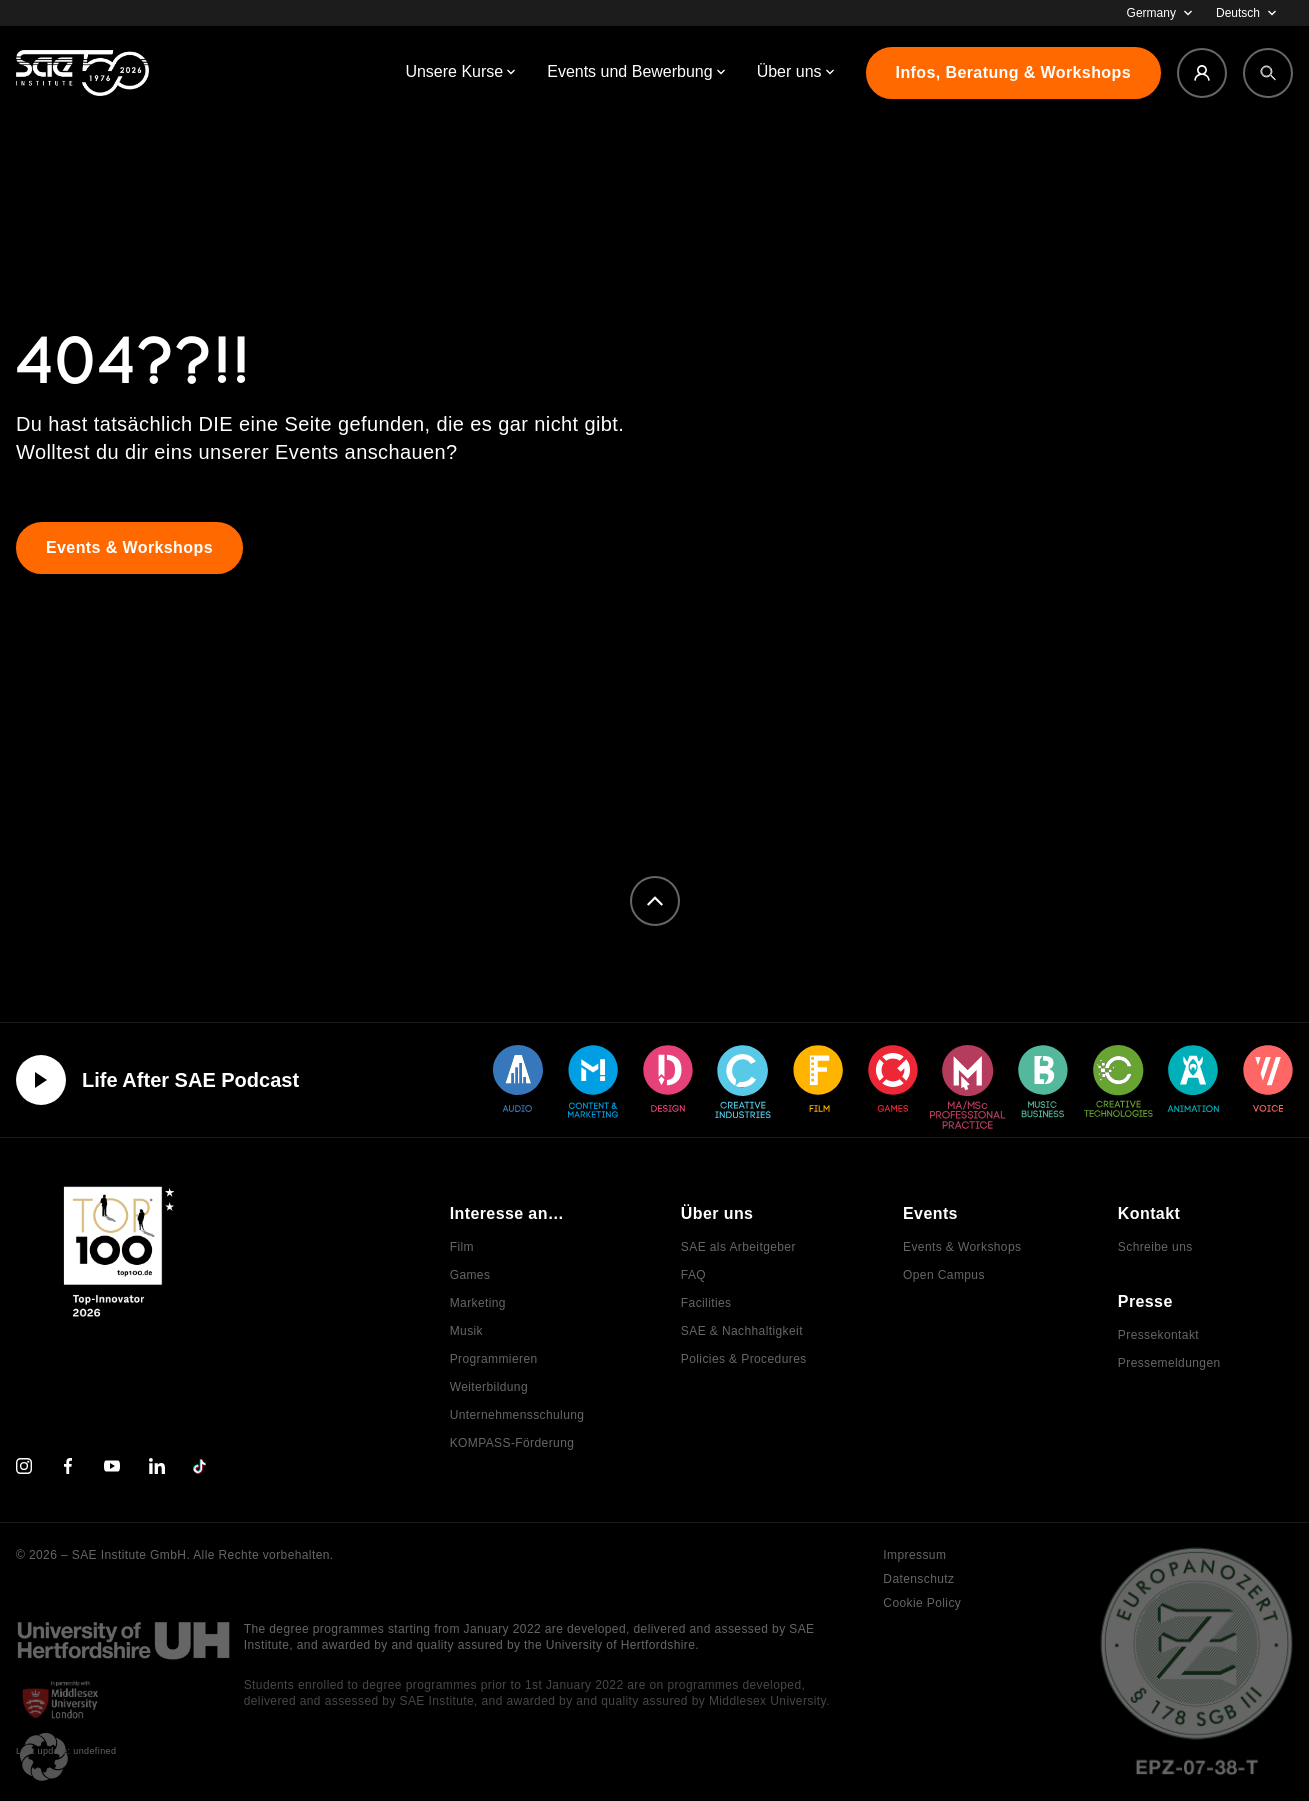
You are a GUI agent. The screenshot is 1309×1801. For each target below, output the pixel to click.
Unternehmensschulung (517, 1415)
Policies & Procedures (744, 1359)
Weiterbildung (489, 1387)
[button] (44, 1757)
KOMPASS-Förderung (512, 1443)
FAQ (693, 1275)
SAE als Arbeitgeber (738, 1247)
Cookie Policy (922, 1603)
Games (470, 1275)
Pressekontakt (1158, 1335)
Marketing (478, 1303)
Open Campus (944, 1275)
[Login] (1202, 73)
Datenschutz (918, 1579)
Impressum (914, 1555)
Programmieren (494, 1359)
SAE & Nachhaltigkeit (742, 1331)
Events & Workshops (962, 1247)
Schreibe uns (1155, 1247)
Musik (466, 1331)
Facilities (706, 1303)
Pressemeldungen (1169, 1363)
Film (462, 1247)
